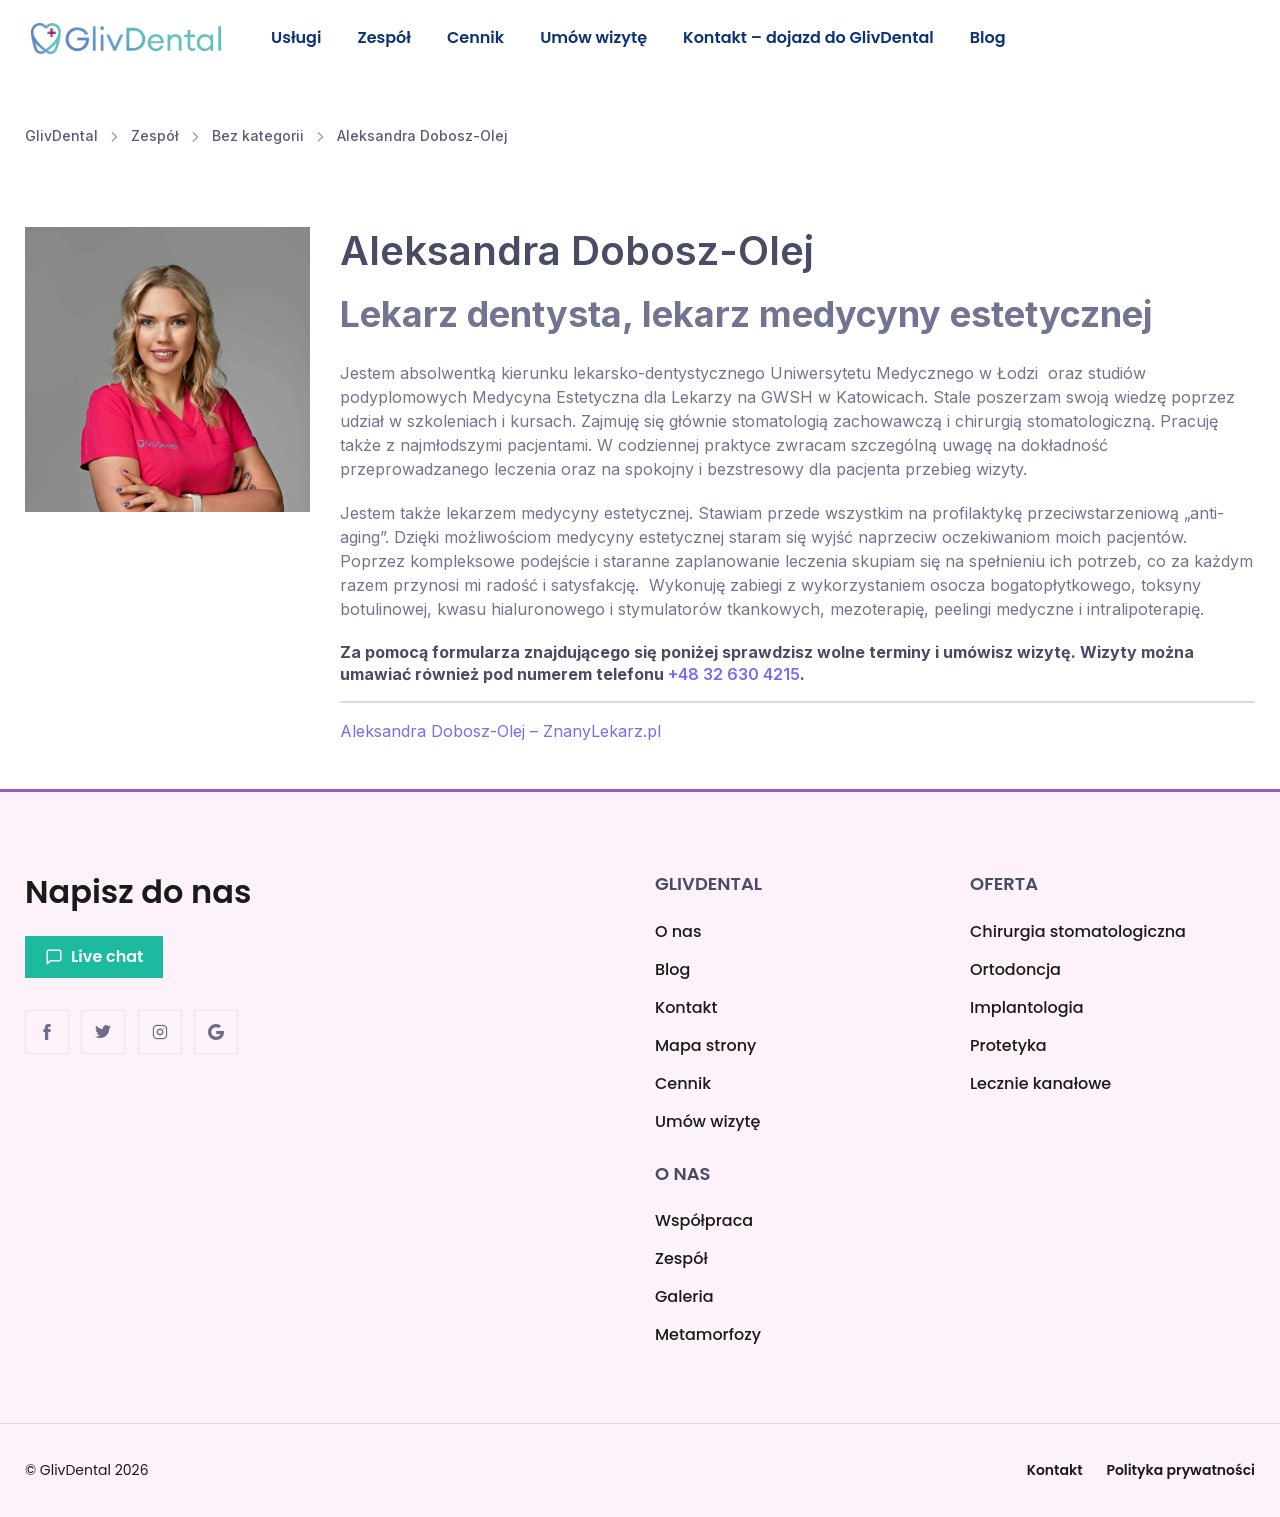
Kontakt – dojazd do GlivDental (820, 37)
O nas (678, 931)
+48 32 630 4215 (734, 676)
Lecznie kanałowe (1040, 1083)
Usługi (297, 37)
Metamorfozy (708, 1334)
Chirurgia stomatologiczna (1078, 931)
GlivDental (61, 137)
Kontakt (686, 1007)
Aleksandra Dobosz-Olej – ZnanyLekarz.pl (500, 733)
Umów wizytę (603, 37)
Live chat (94, 956)
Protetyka (1008, 1045)
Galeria (684, 1296)
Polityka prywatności (1180, 1470)
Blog (1002, 37)
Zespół (388, 37)
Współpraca (704, 1220)
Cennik (483, 37)
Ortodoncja (1015, 969)
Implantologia (1027, 1007)
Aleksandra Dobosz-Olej (422, 137)
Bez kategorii (258, 137)
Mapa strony (705, 1045)
